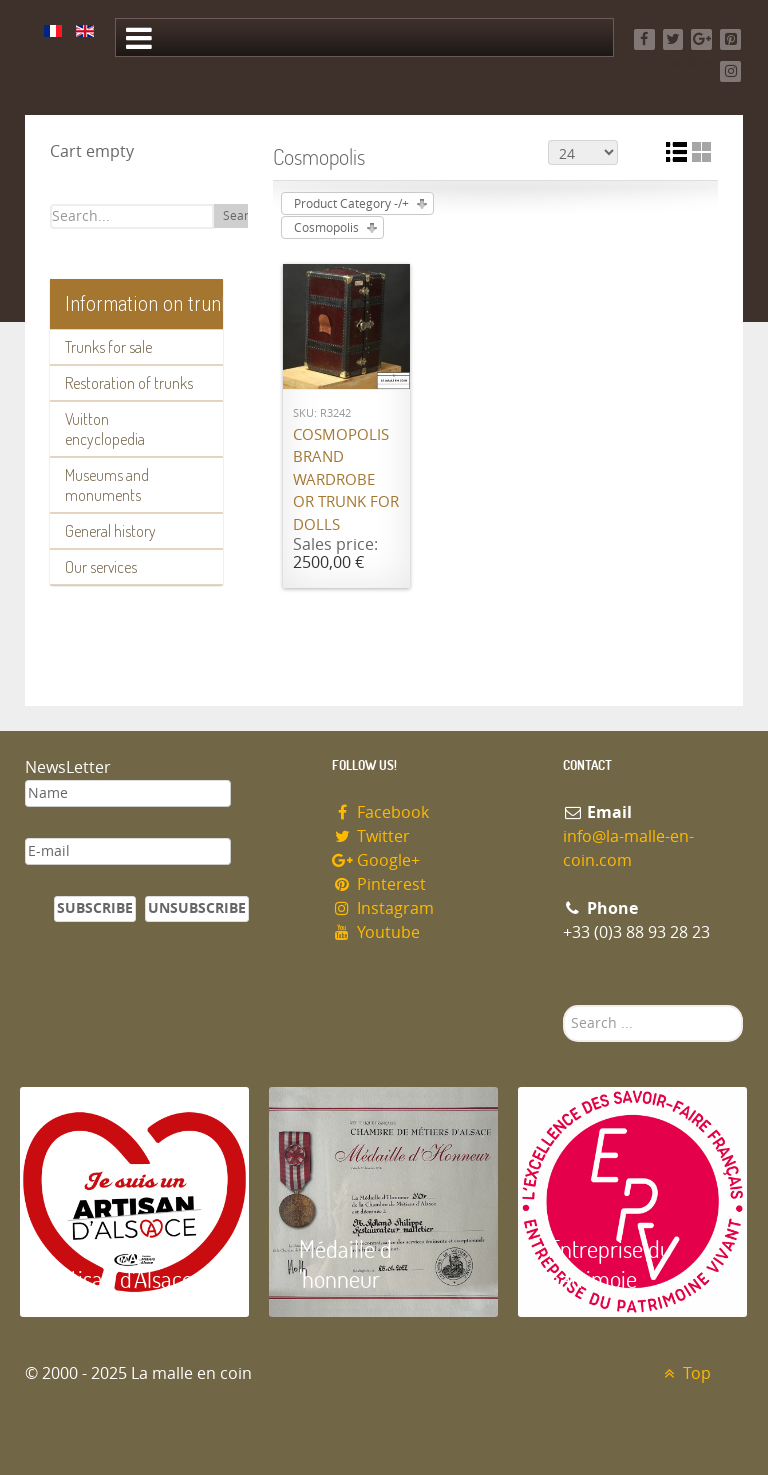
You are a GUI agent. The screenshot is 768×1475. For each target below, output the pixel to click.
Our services (101, 567)
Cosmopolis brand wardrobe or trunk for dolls (346, 480)
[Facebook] (644, 39)
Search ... (563, 1005)
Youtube (376, 932)
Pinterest (379, 884)
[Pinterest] (730, 39)
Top (684, 1373)
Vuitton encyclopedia (105, 429)
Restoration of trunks (129, 383)
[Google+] (701, 39)
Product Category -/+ (351, 204)
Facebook (380, 812)
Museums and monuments (107, 485)
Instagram (383, 908)
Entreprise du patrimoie (610, 1263)
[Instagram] (730, 71)
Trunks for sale (108, 347)
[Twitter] (673, 39)
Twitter (371, 836)
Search (242, 216)
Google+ (376, 860)
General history (110, 531)
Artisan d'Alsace (121, 1278)
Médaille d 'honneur (345, 1263)
